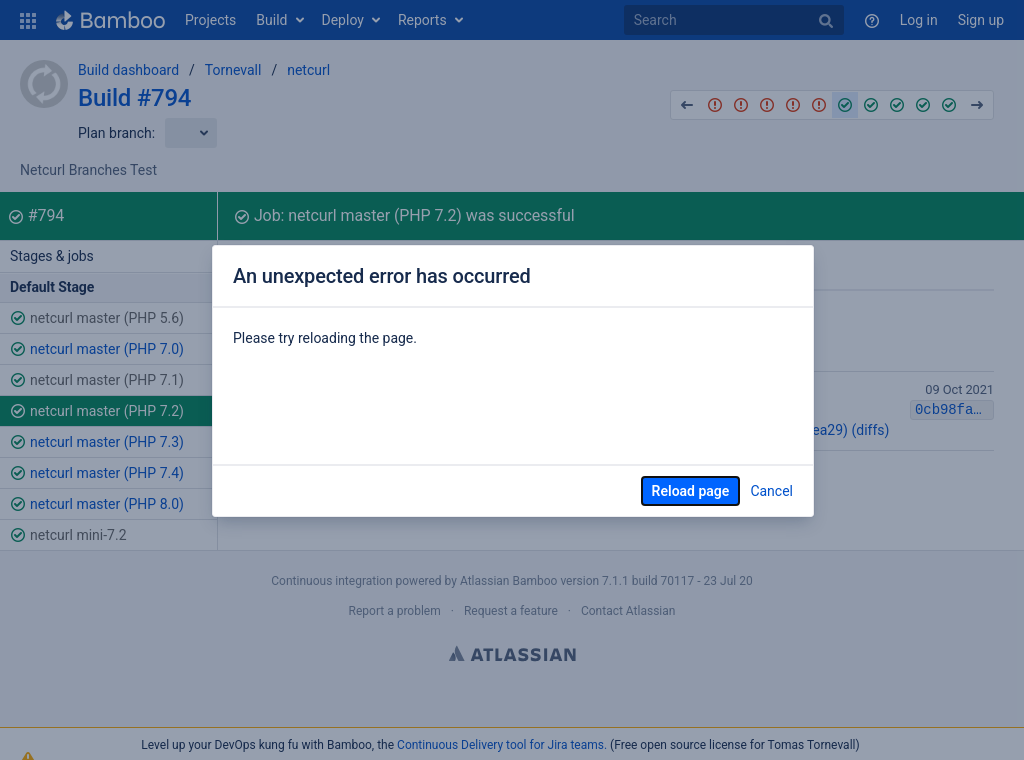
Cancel (771, 491)
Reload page (691, 491)
